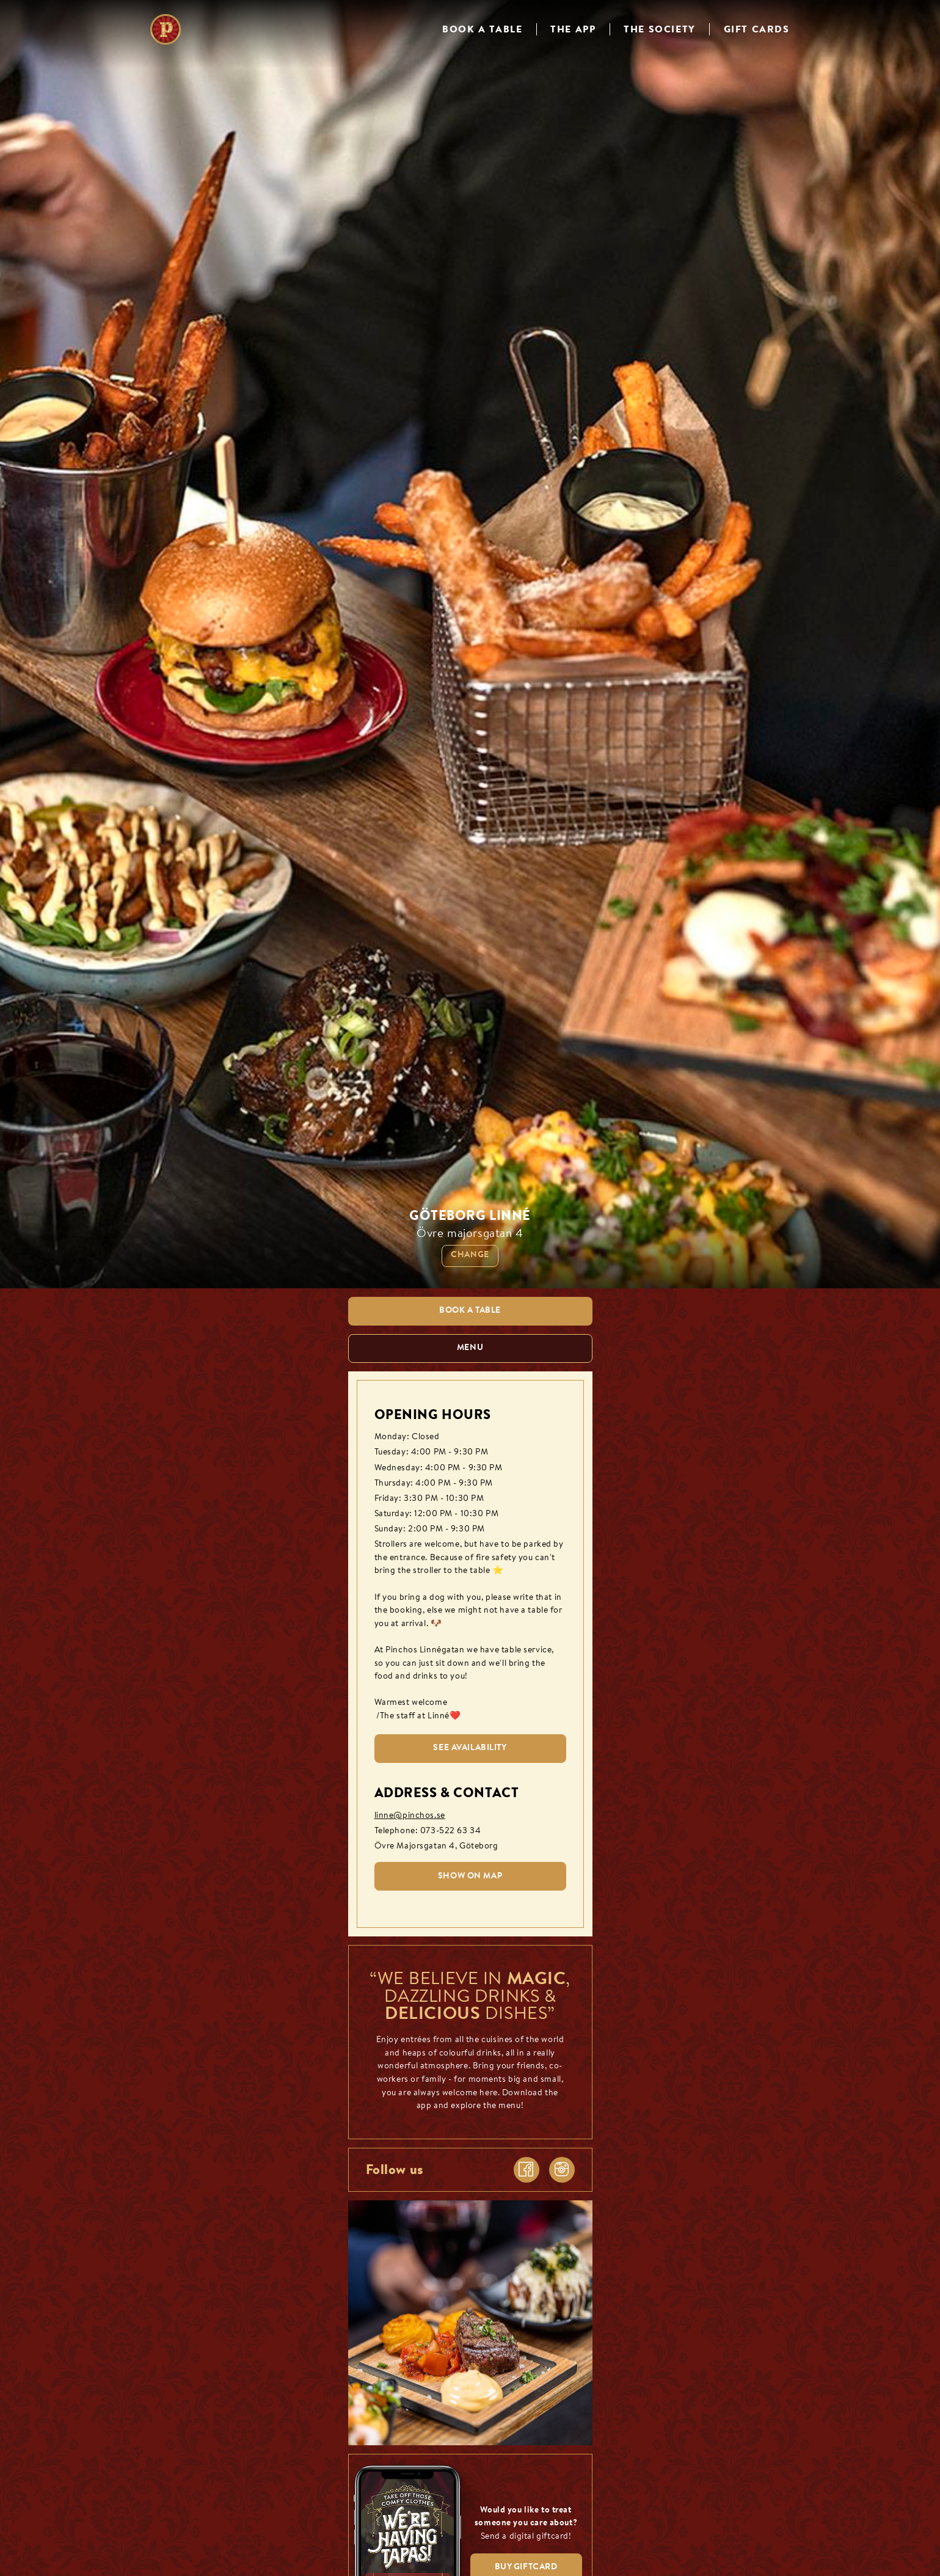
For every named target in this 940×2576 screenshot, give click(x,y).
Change (470, 1255)
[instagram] (562, 2170)
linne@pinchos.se (409, 1815)
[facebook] (526, 2170)
